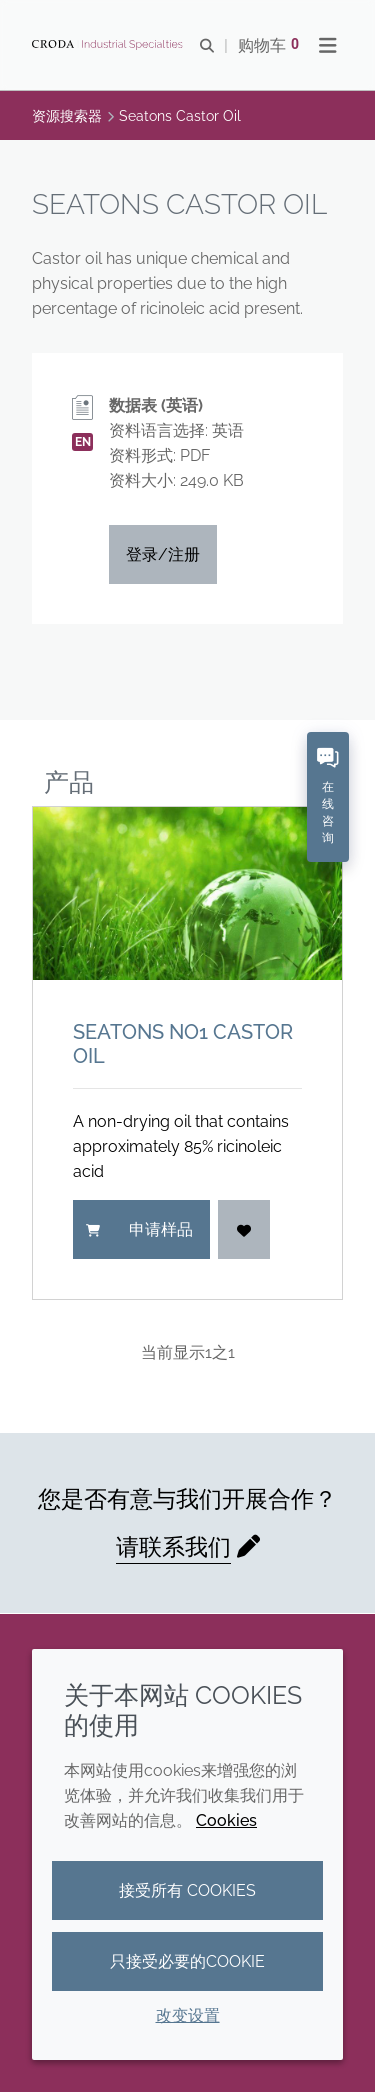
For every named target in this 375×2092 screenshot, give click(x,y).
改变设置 (188, 2015)
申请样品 (139, 1229)
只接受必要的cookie (187, 1961)
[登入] (244, 1229)
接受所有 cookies (187, 1890)
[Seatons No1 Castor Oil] (187, 894)
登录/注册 (163, 554)
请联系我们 (173, 1546)
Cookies (226, 1820)
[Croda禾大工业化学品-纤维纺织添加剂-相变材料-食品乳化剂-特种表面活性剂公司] (110, 45)
